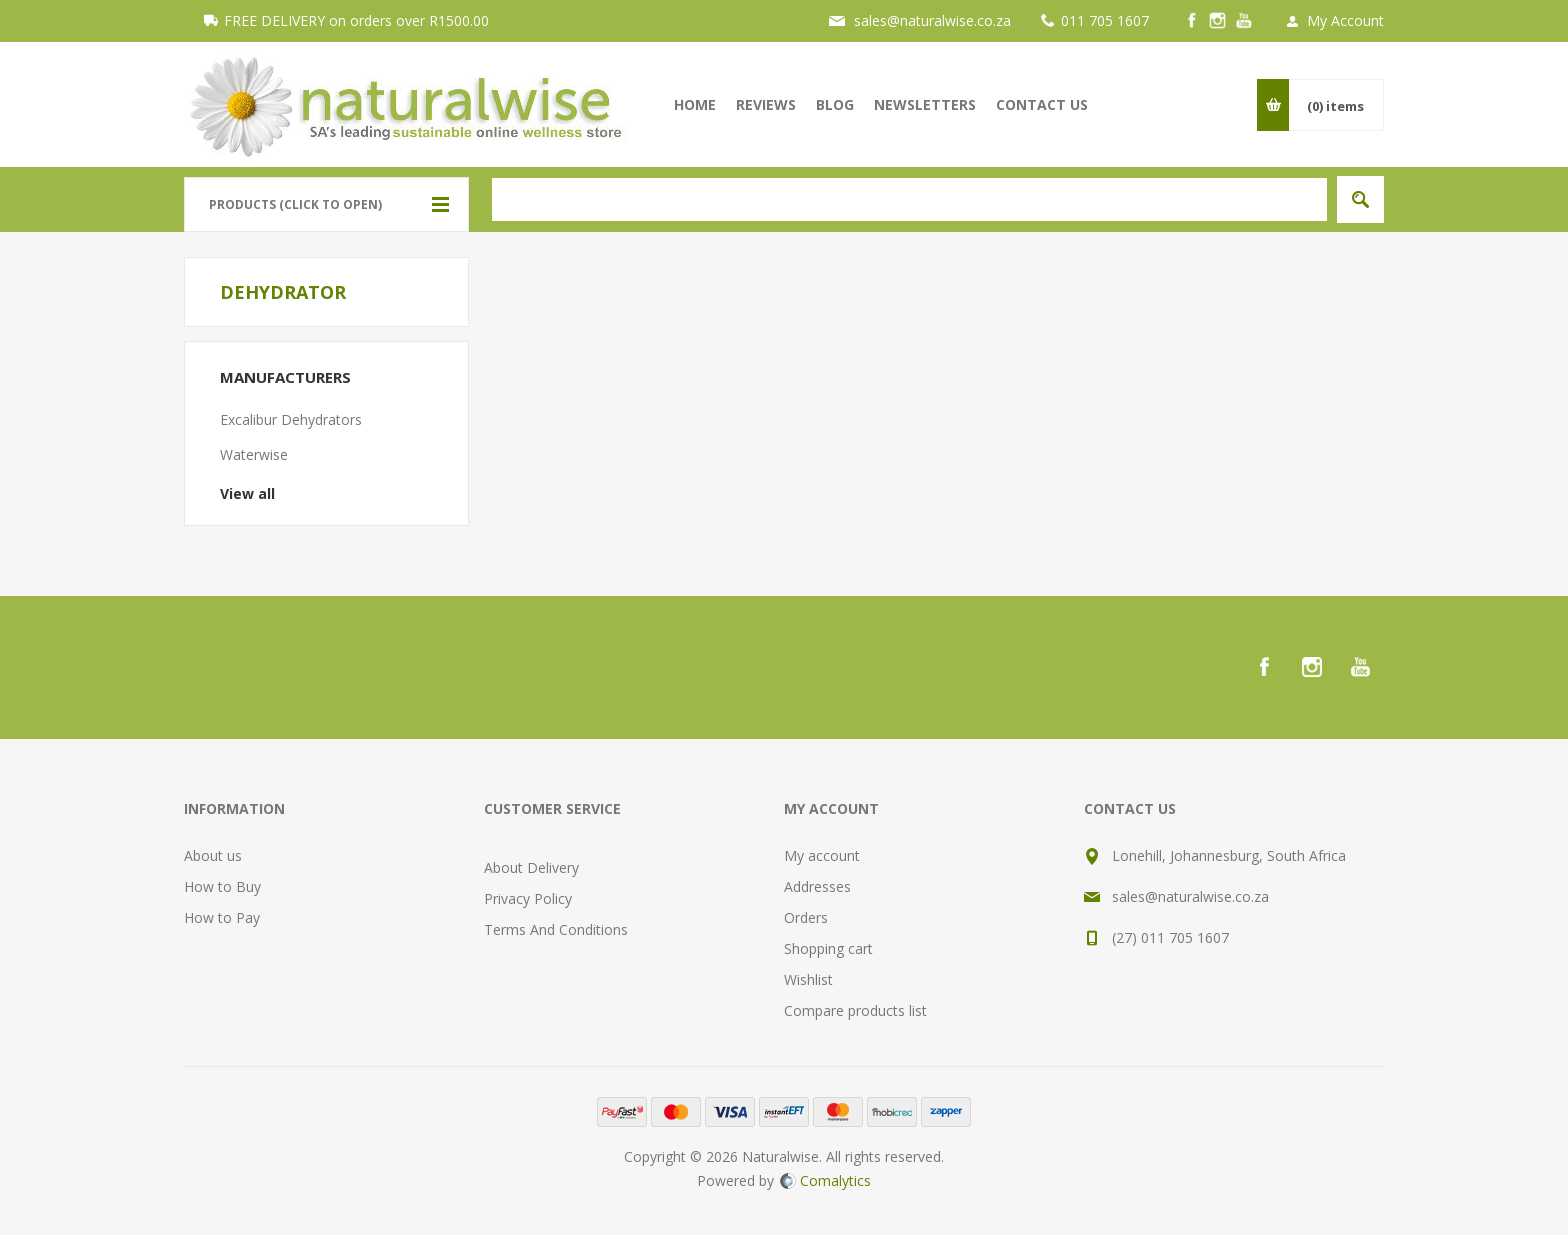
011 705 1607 (1105, 20)
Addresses (817, 886)
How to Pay (222, 917)
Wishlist (808, 979)
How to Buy (222, 886)
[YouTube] (1244, 21)
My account (822, 855)
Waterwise (254, 454)
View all (247, 493)
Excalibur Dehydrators (291, 419)
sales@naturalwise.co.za (932, 20)
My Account (1345, 20)
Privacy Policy (528, 898)
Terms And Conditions (556, 929)
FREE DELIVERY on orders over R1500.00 (356, 20)
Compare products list (855, 1010)
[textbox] (909, 199)
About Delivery (531, 867)
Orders (806, 917)
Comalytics (825, 1180)
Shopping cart (828, 948)
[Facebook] (1192, 21)
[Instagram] (1218, 21)
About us (213, 855)
